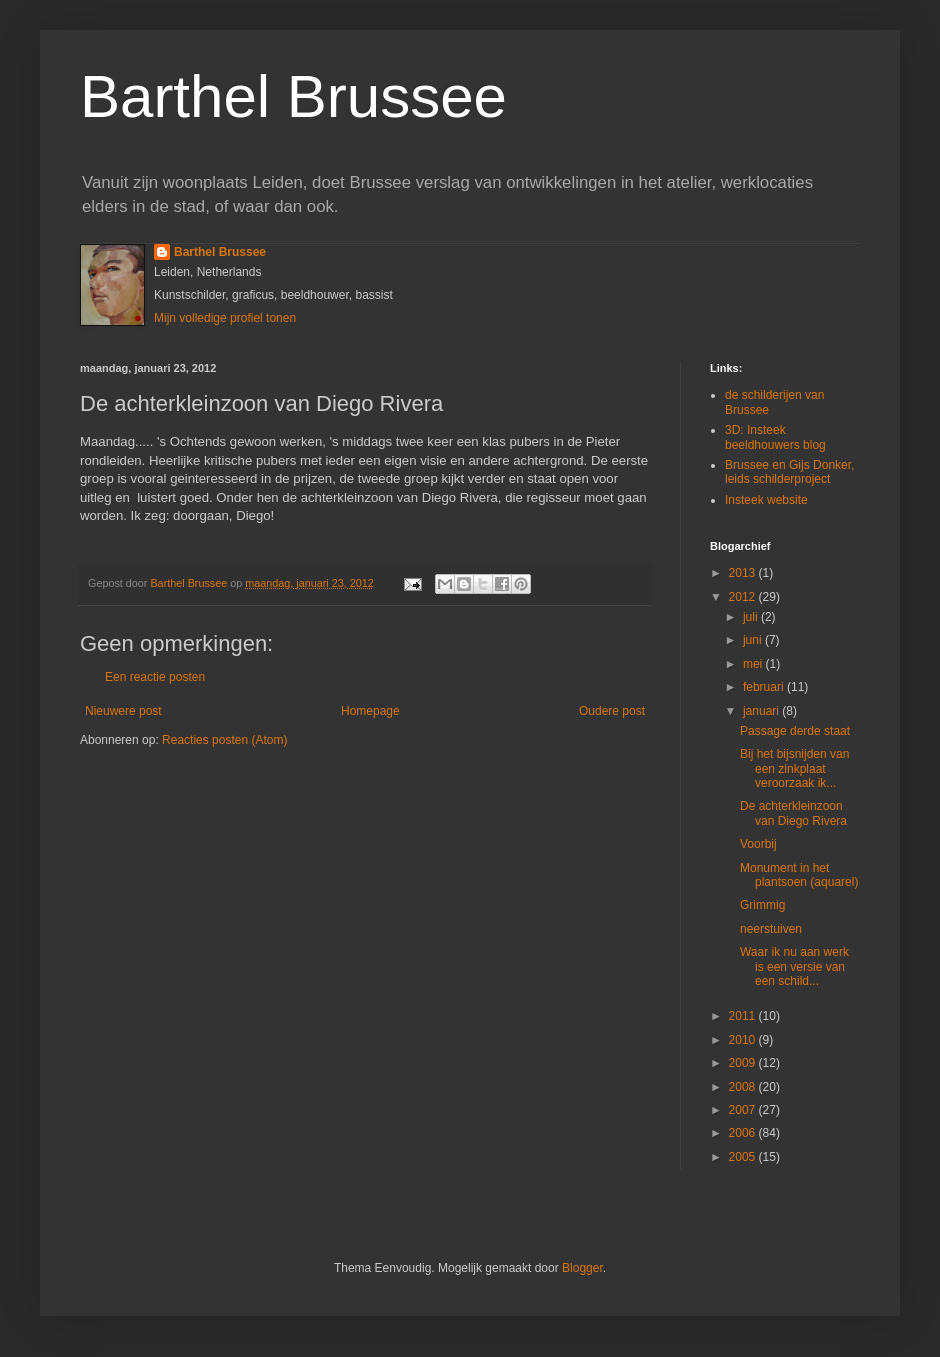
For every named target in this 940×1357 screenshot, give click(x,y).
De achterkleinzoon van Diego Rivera (793, 813)
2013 (744, 573)
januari (762, 711)
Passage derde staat (795, 731)
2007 (744, 1110)
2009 (744, 1063)
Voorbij (758, 844)
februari (765, 687)
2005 (744, 1157)
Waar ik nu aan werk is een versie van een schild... (794, 966)
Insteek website (766, 500)
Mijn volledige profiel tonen (225, 318)
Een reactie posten (155, 677)
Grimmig (762, 905)
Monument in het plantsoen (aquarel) (799, 875)
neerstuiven (771, 929)
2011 (744, 1016)
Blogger (582, 1268)
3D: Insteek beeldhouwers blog (775, 437)
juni (754, 640)
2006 (744, 1133)
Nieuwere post (123, 711)
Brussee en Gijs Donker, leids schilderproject (789, 472)
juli (752, 617)
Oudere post (612, 711)
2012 (744, 597)
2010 (744, 1040)
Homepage (370, 711)
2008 (744, 1087)
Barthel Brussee (293, 96)
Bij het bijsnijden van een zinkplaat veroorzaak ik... (794, 768)
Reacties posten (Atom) (224, 740)
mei (754, 664)
